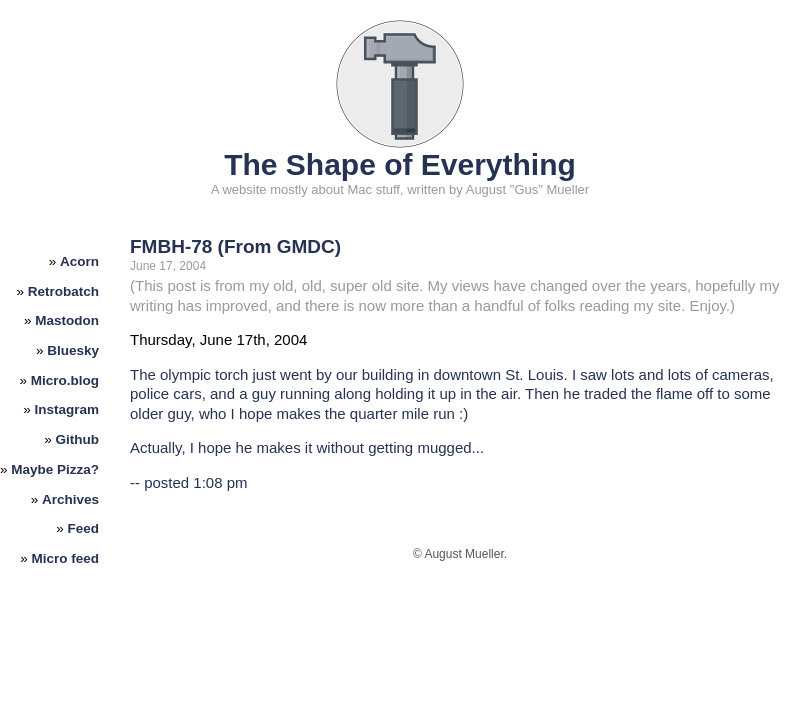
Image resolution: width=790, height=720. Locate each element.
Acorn (79, 261)
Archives (70, 499)
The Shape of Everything (400, 164)
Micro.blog (65, 380)
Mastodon (67, 320)
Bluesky (73, 350)
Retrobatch (63, 291)
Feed (84, 528)
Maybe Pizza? (55, 469)
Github (78, 439)
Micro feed (66, 558)
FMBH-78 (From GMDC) (235, 246)
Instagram (67, 409)
